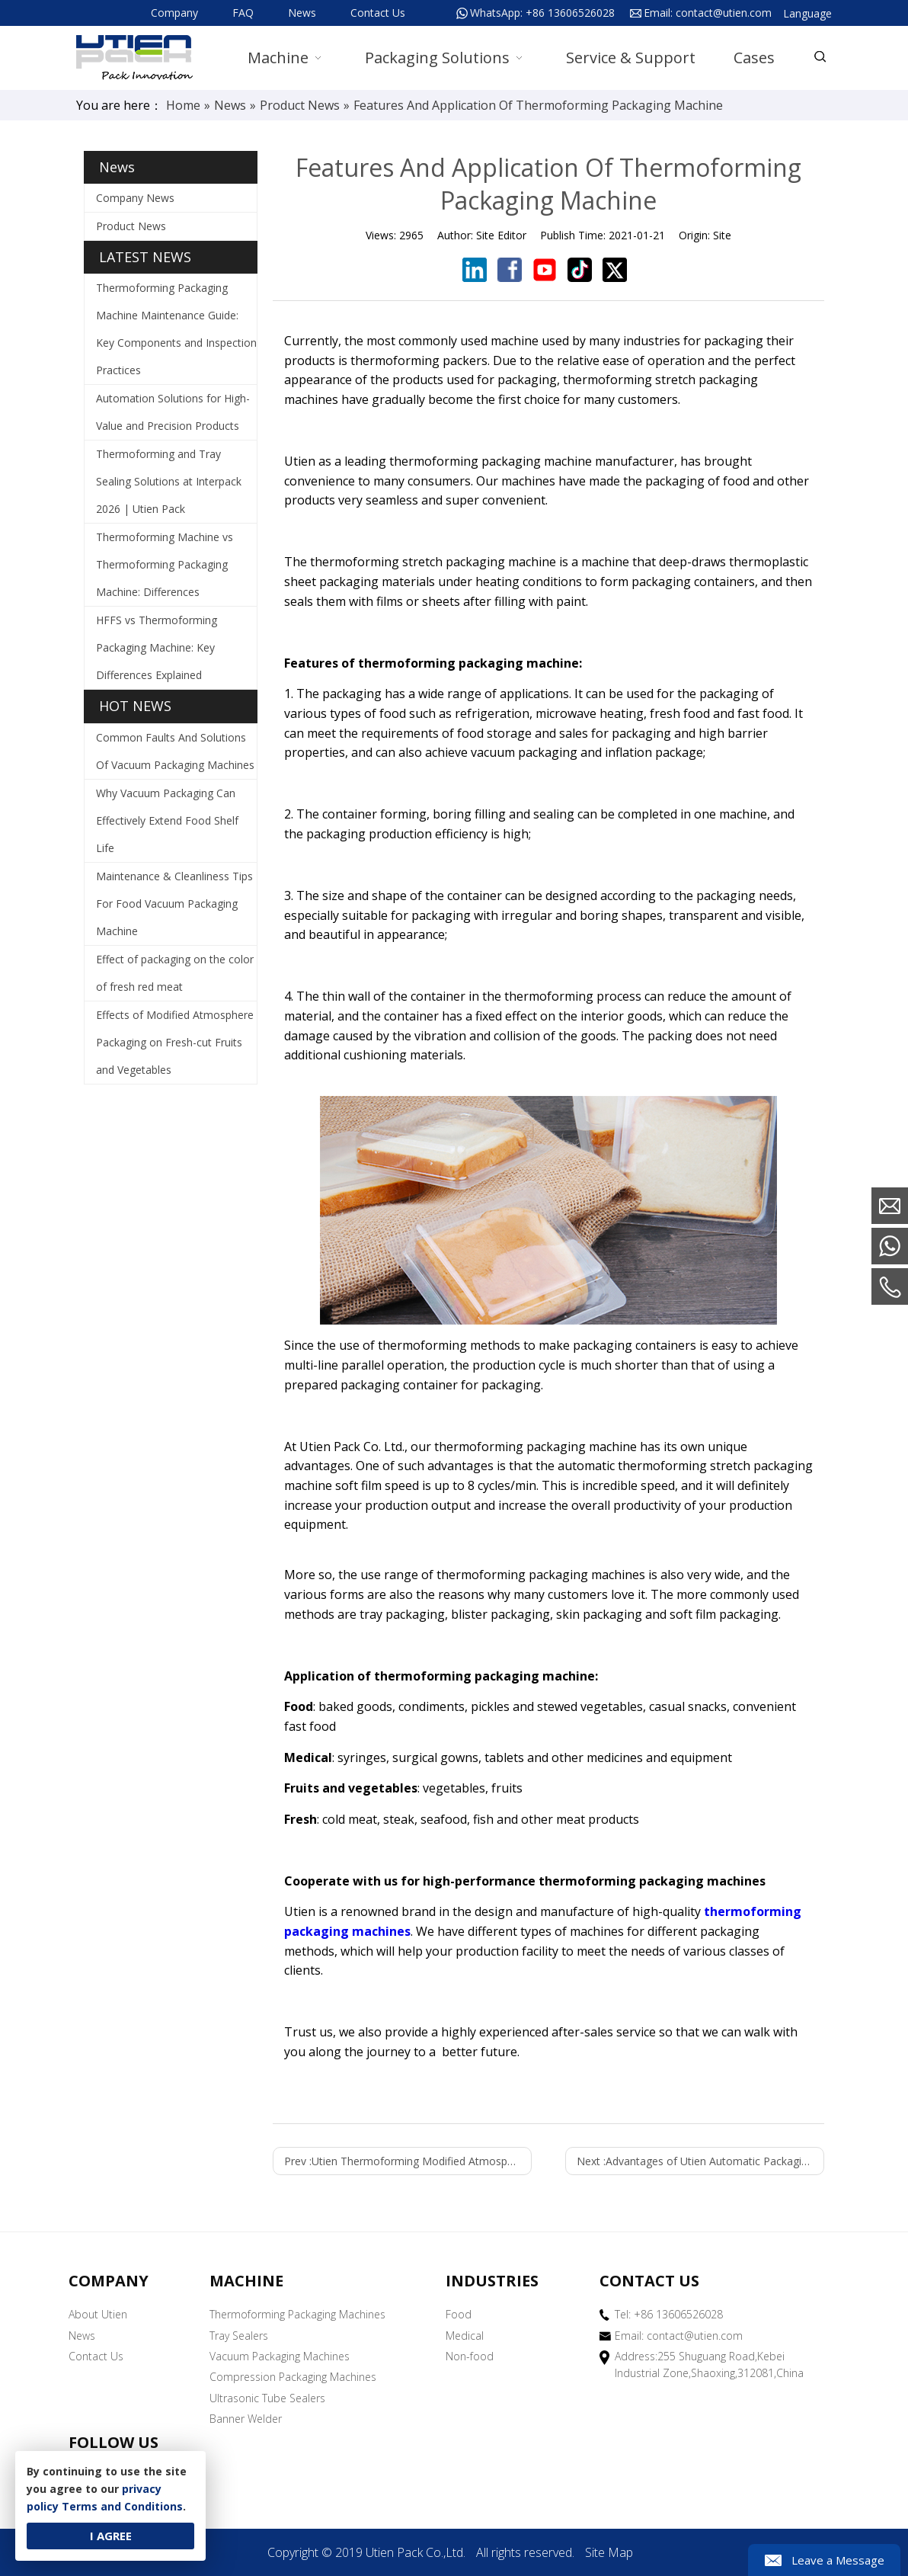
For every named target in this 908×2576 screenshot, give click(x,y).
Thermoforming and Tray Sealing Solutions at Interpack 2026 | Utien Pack (168, 481)
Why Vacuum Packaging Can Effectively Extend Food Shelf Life (167, 820)
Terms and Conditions (122, 2506)
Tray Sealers (238, 2335)
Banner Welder (245, 2418)
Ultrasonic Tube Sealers (267, 2398)
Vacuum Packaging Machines (279, 2356)
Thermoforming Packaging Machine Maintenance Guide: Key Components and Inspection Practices (176, 328)
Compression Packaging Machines (292, 2376)
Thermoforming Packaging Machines (297, 2314)
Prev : (408, 2161)
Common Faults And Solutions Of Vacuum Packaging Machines (175, 751)
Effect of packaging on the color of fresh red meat (175, 973)
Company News (135, 198)
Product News (131, 226)
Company (174, 12)
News (302, 12)
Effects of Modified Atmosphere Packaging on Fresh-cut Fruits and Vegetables (175, 1042)
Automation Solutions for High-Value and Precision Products (173, 412)
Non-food (470, 2356)
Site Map (609, 2552)
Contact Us (377, 12)
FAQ (243, 12)
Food (459, 2314)
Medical (465, 2335)
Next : (700, 2161)
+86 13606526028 (570, 12)
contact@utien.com (724, 12)
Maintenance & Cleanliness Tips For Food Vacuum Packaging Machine (174, 903)
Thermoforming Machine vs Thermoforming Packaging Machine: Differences (164, 564)
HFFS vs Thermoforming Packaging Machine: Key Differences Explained (156, 647)
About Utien (98, 2314)
